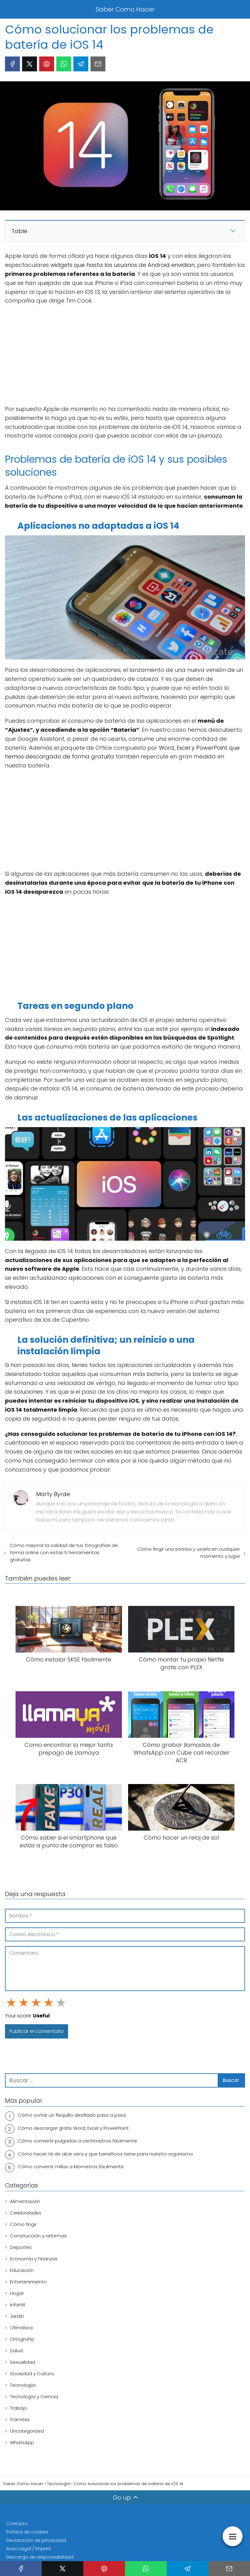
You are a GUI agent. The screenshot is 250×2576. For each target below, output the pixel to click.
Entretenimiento (28, 2281)
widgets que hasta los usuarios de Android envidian (122, 265)
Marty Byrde (53, 1494)
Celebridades (25, 2213)
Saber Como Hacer (125, 9)
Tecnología (22, 2385)
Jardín (17, 2316)
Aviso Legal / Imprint (28, 2549)
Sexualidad (22, 2362)
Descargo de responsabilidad (39, 2557)
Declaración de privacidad (36, 2540)
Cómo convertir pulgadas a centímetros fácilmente (77, 2141)
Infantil (17, 2304)
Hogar (17, 2293)
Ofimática (21, 2327)
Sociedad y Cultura (32, 2373)
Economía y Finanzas (34, 2258)
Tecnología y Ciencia (34, 2396)
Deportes (21, 2247)
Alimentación (25, 2201)
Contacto (17, 2523)
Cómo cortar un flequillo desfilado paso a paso (72, 2115)
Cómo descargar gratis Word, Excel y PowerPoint (73, 2128)
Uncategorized (27, 2431)
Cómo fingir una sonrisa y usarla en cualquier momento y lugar (188, 1552)
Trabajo (18, 2408)
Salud (16, 2350)
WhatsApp (22, 2442)
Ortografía (22, 2339)
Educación (22, 2270)
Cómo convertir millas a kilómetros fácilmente (71, 2166)
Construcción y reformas (38, 2235)
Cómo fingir (23, 2224)
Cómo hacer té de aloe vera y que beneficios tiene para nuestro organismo (105, 2154)
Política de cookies (27, 2532)
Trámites (20, 2419)
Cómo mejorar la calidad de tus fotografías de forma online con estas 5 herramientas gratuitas (64, 1552)
